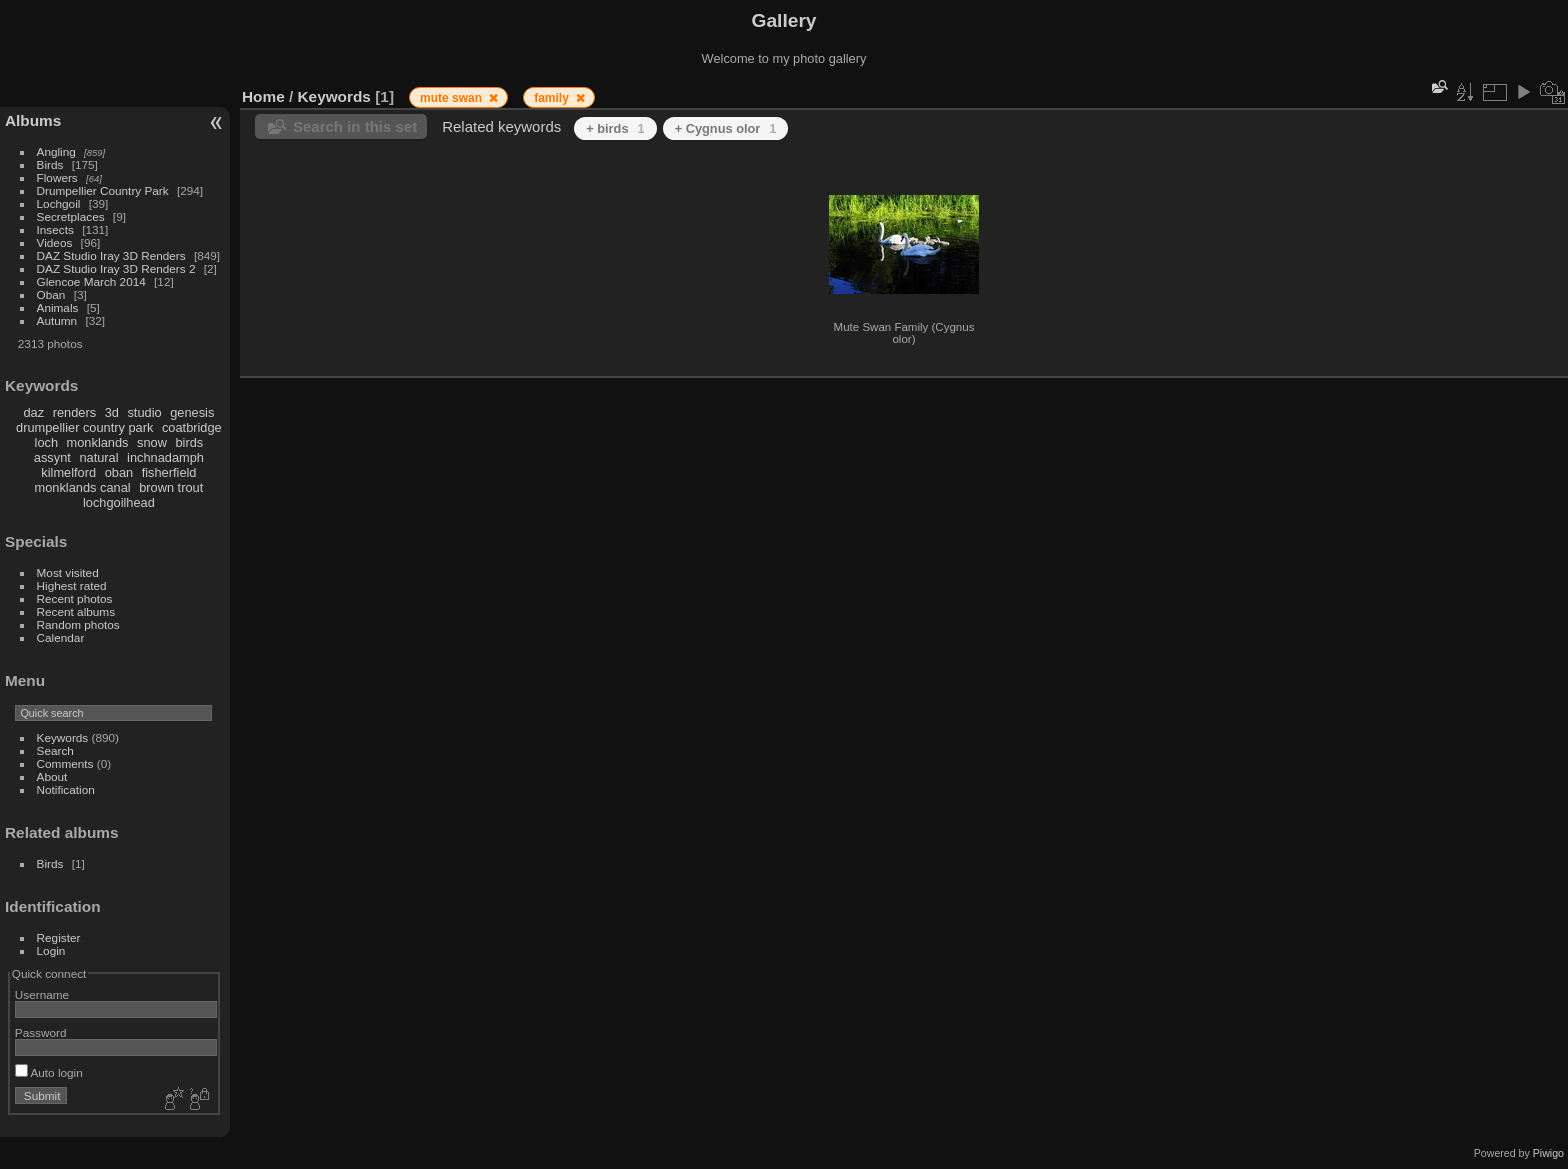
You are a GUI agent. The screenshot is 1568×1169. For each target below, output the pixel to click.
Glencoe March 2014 (91, 281)
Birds (50, 164)
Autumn (57, 320)
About (52, 776)
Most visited (68, 572)
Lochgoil (59, 203)
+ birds (615, 128)
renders (74, 412)
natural (98, 457)
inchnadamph (165, 457)
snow (152, 442)
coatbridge (192, 427)
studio (144, 412)
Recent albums (76, 611)
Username (42, 994)
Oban (51, 294)
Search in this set (355, 126)
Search (55, 750)
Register (59, 937)
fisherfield (169, 472)
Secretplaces (71, 216)
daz (34, 412)
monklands (98, 442)
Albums (33, 120)
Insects (55, 229)
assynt (52, 457)
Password (41, 1032)
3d (112, 412)
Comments (65, 763)
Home (263, 96)
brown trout (171, 487)
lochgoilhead (119, 502)
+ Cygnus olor (726, 128)
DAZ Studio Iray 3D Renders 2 (116, 268)
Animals (58, 307)
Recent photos (75, 598)
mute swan (452, 98)
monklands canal (83, 487)
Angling (56, 151)
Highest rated (72, 585)
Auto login (49, 1072)
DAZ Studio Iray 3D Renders (111, 255)
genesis (192, 412)
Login (51, 950)
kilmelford (68, 472)
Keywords (63, 737)
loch (46, 442)
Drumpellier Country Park (103, 190)
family (553, 98)
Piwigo (1548, 1153)
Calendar (61, 637)
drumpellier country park (84, 427)
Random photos (78, 624)
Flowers (57, 177)
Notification (66, 789)
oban (119, 472)
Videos (55, 242)
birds (189, 442)
